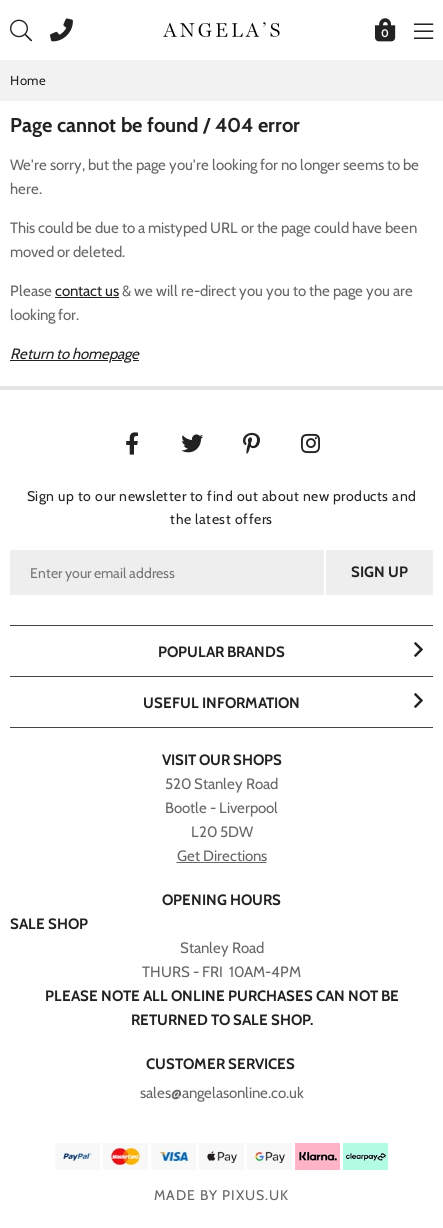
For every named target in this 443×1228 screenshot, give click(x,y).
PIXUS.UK (255, 1195)
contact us (87, 291)
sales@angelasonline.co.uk (222, 1093)
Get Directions (222, 856)
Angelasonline (222, 30)
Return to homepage (74, 354)
